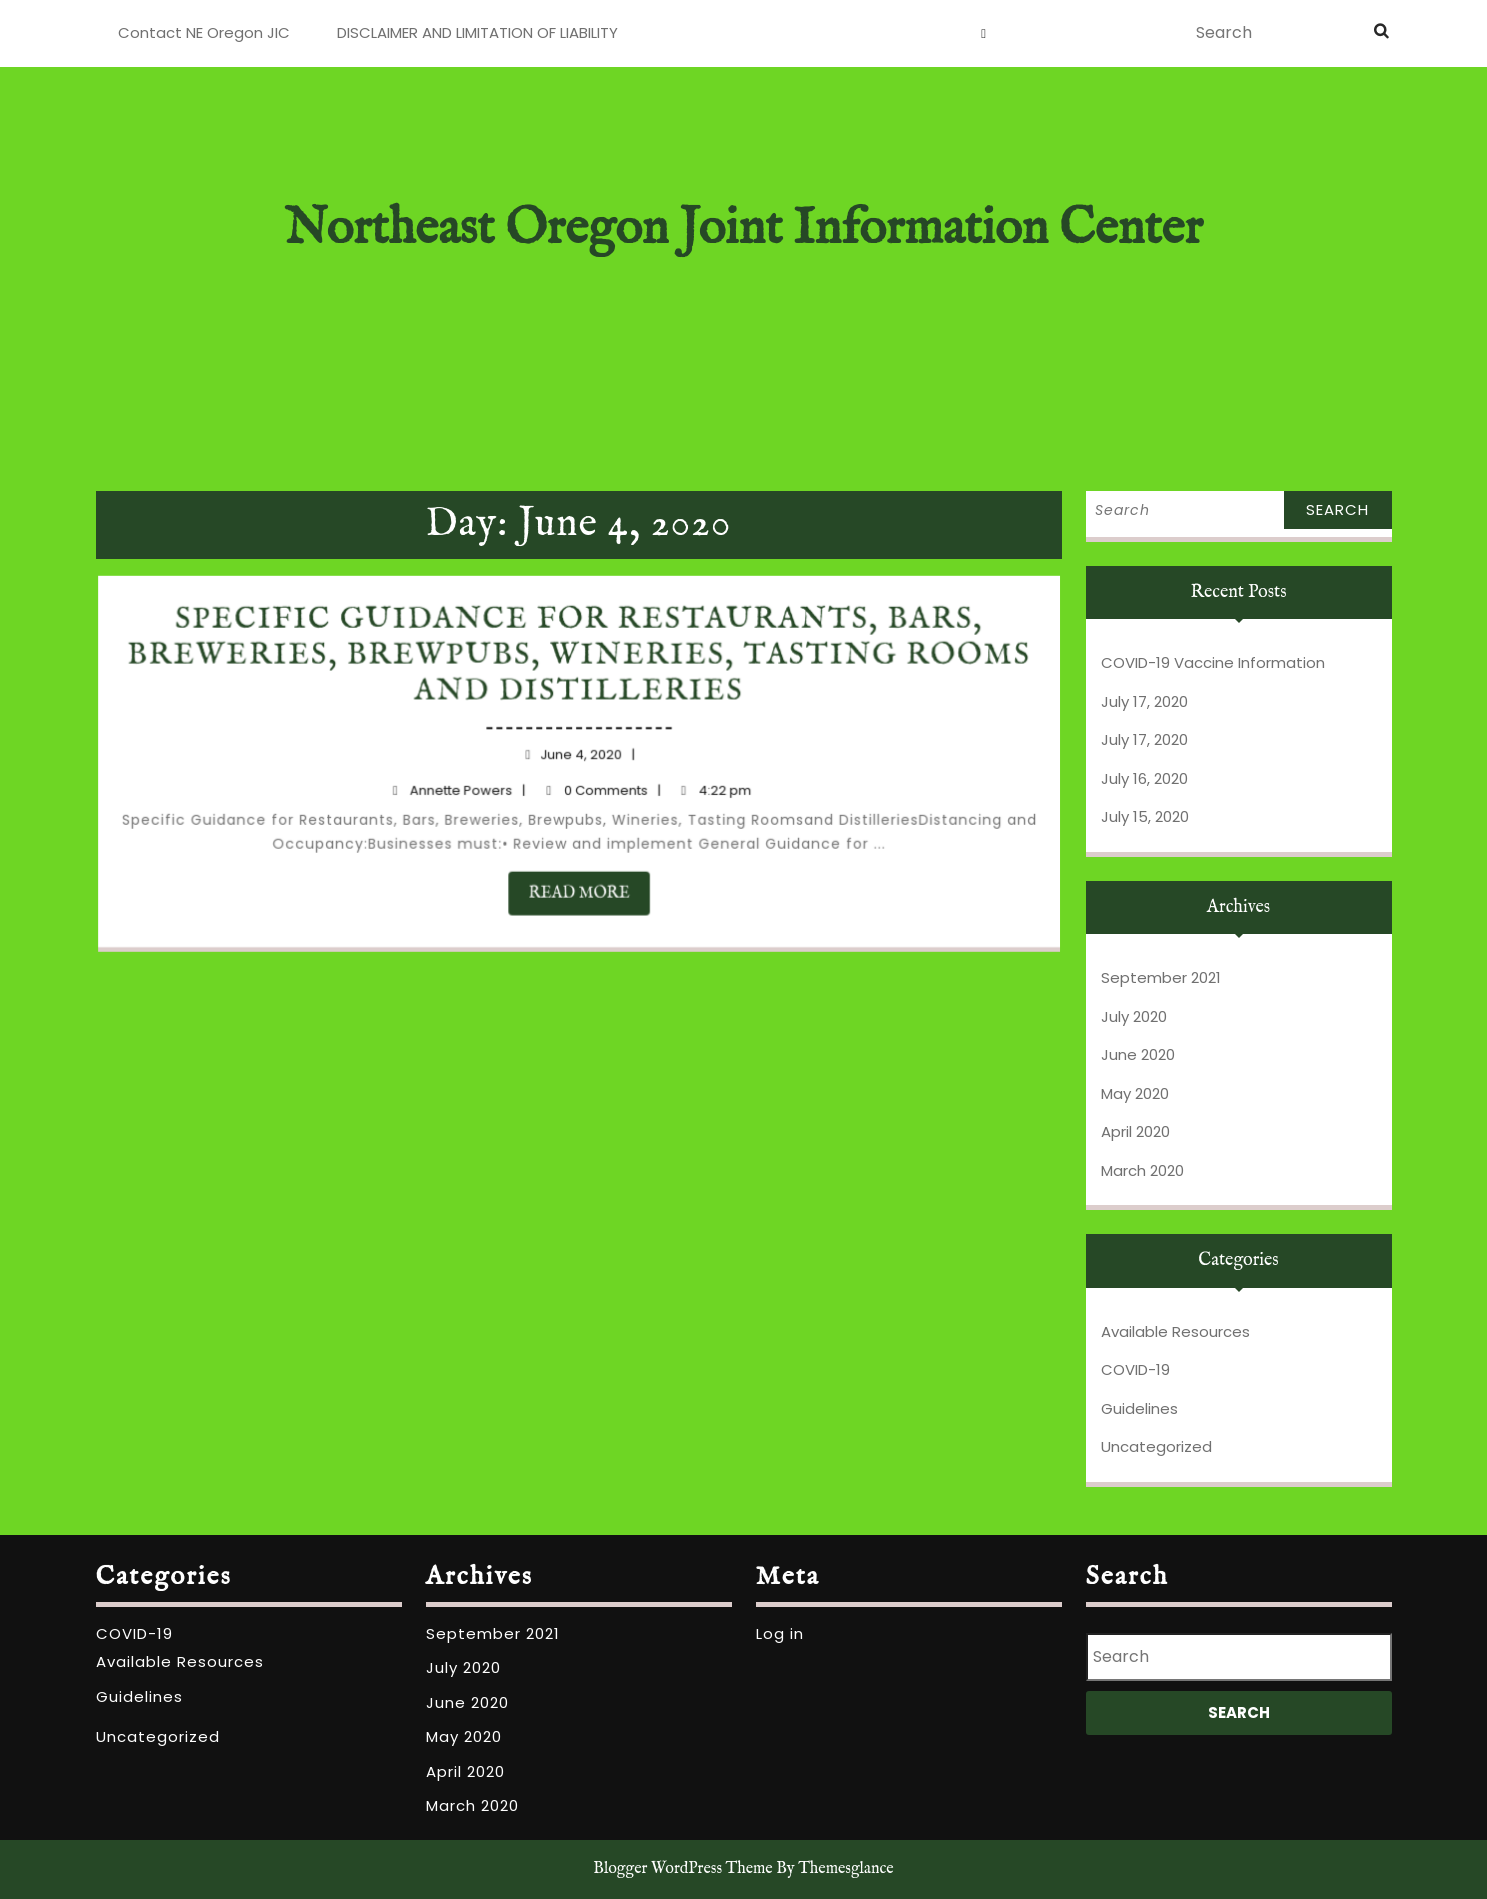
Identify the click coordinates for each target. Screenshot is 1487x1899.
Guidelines (1139, 1408)
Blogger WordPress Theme (682, 1869)
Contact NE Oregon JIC (204, 32)
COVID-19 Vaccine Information (1213, 662)
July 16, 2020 (1144, 778)
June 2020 (1138, 1054)
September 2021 (1161, 977)
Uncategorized (1156, 1446)
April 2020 (1135, 1131)
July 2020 (1134, 1016)
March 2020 (1142, 1170)
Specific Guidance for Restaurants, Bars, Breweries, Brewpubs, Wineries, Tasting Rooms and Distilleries (580, 665)
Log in (780, 1633)
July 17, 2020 (1144, 701)
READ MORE (588, 885)
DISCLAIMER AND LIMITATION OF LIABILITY (477, 32)
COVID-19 (1135, 1369)
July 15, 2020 (1145, 816)
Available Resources (1175, 1331)
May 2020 (1135, 1093)
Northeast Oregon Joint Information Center (743, 229)
